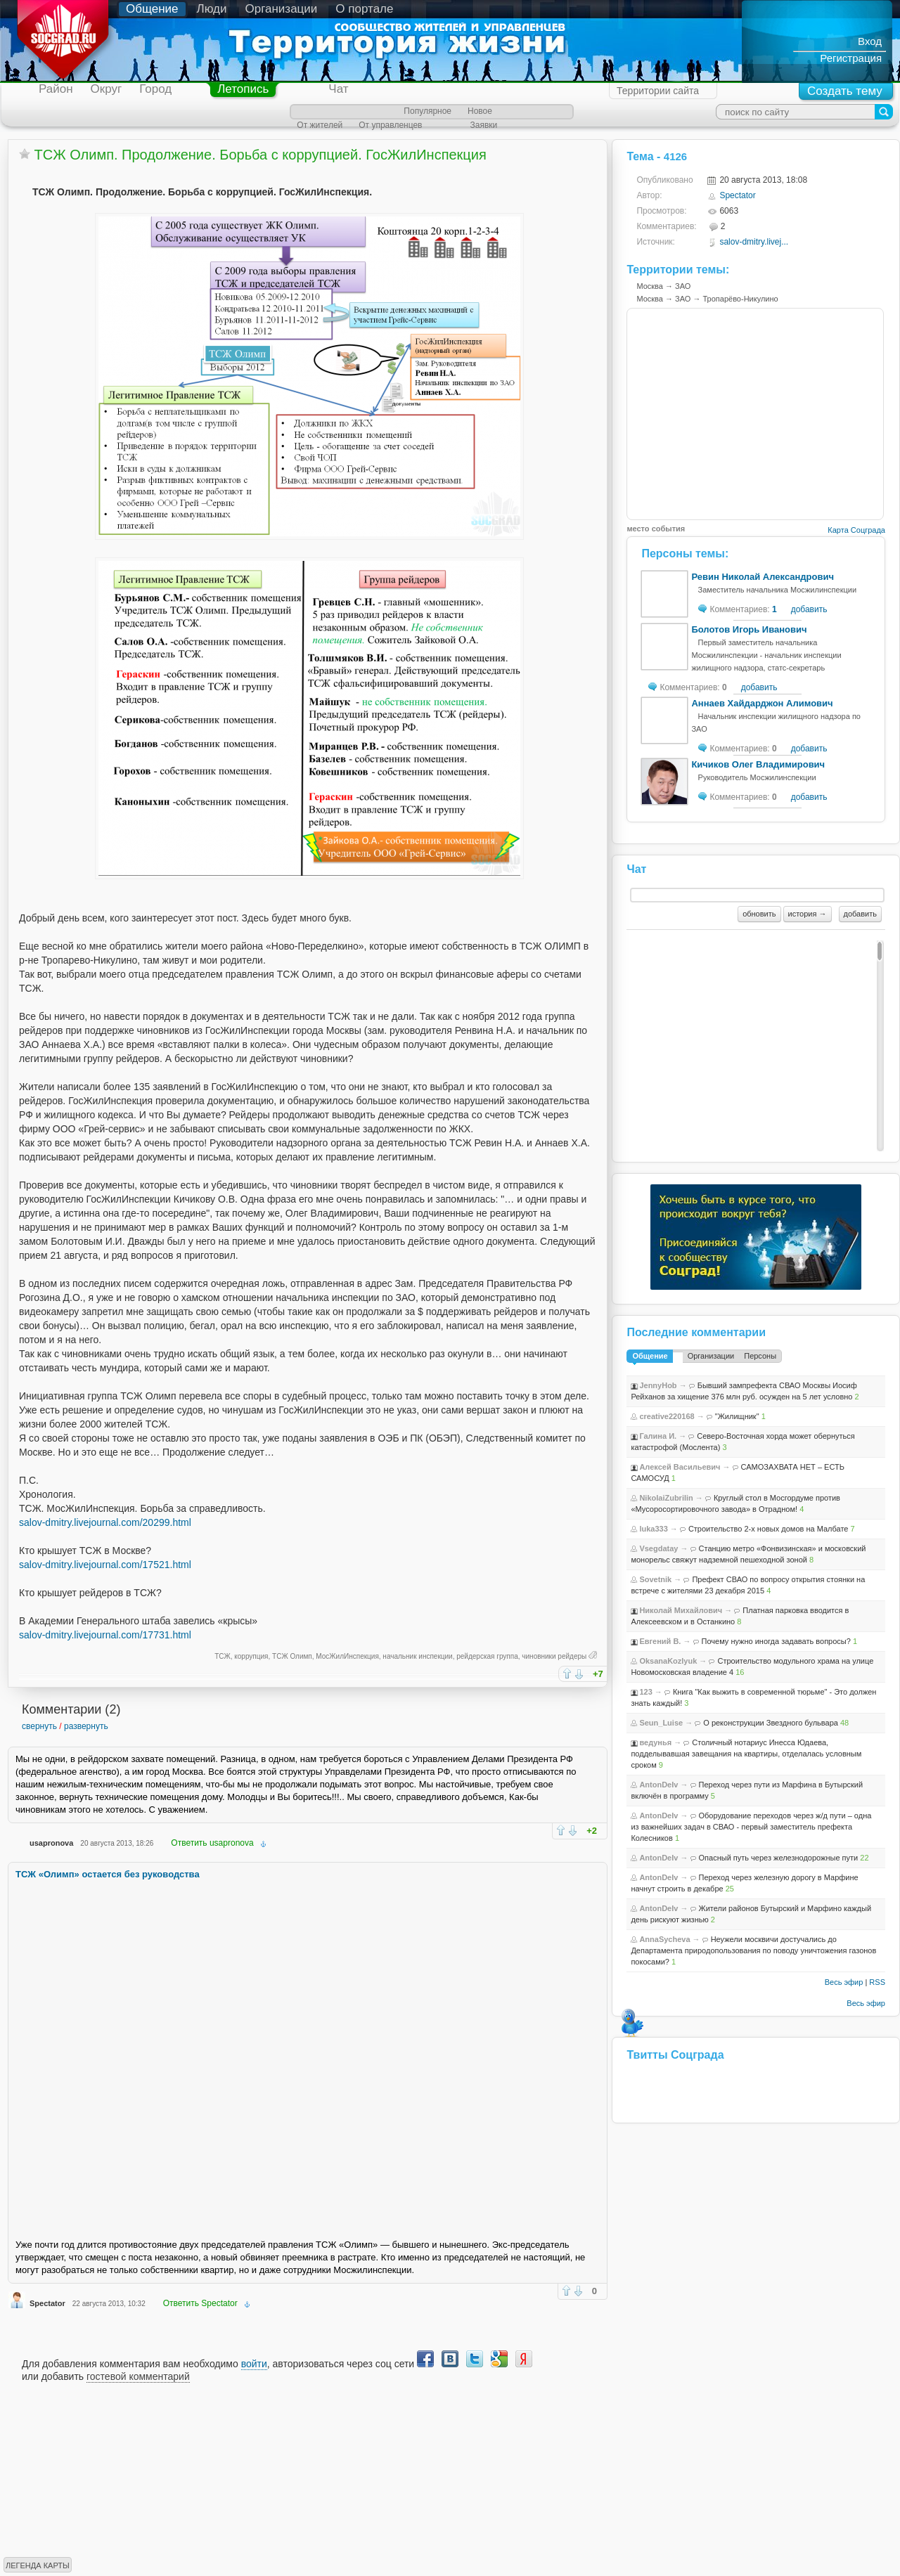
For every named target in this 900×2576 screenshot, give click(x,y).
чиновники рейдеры (554, 1656)
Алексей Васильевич (679, 1467)
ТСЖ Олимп (292, 1656)
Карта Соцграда (856, 530)
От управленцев (390, 125)
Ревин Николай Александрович (762, 576)
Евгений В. (660, 1641)
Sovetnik (655, 1579)
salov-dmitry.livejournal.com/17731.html (105, 1634)
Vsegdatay (658, 1548)
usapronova (51, 1843)
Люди (212, 8)
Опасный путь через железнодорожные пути (779, 1857)
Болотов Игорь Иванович (748, 629)
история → (807, 914)
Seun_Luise (661, 1723)
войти (254, 2363)
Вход (870, 41)
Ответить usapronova (212, 1843)
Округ (106, 89)
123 (645, 1692)
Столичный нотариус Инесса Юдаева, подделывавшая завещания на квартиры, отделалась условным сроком (746, 1753)
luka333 (653, 1529)
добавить (809, 609)
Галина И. (657, 1436)
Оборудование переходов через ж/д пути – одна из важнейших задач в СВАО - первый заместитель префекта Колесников (751, 1826)
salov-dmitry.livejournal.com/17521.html (105, 1564)
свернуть (39, 1726)
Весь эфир (844, 1982)
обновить (759, 914)
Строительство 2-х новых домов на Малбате (768, 1529)
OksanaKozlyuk (668, 1661)
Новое (480, 111)
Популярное (427, 111)
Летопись (243, 89)
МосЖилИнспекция (347, 1656)
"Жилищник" (737, 1416)
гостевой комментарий (138, 2376)
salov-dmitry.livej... (753, 242)
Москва (649, 286)
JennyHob (657, 1385)
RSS (877, 1982)
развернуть (86, 1726)
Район (56, 89)
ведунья (655, 1742)
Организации (281, 8)
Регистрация (851, 58)
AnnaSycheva (664, 1939)
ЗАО (682, 286)
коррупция (251, 1656)
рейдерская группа (487, 1656)
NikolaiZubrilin (666, 1498)
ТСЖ (222, 1656)
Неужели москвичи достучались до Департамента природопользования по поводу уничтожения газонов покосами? (753, 1950)
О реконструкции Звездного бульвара (770, 1723)
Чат (338, 89)
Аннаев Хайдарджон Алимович (761, 703)
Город (155, 89)
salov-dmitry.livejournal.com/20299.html (105, 1522)
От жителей (319, 125)
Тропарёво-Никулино (740, 299)
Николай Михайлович (680, 1610)
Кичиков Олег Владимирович (758, 764)
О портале (364, 8)
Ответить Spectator (200, 2303)
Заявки (483, 125)
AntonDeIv (658, 1784)
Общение (152, 8)
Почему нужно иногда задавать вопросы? (776, 1641)
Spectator (47, 2303)
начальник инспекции (417, 1656)
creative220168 (666, 1416)
